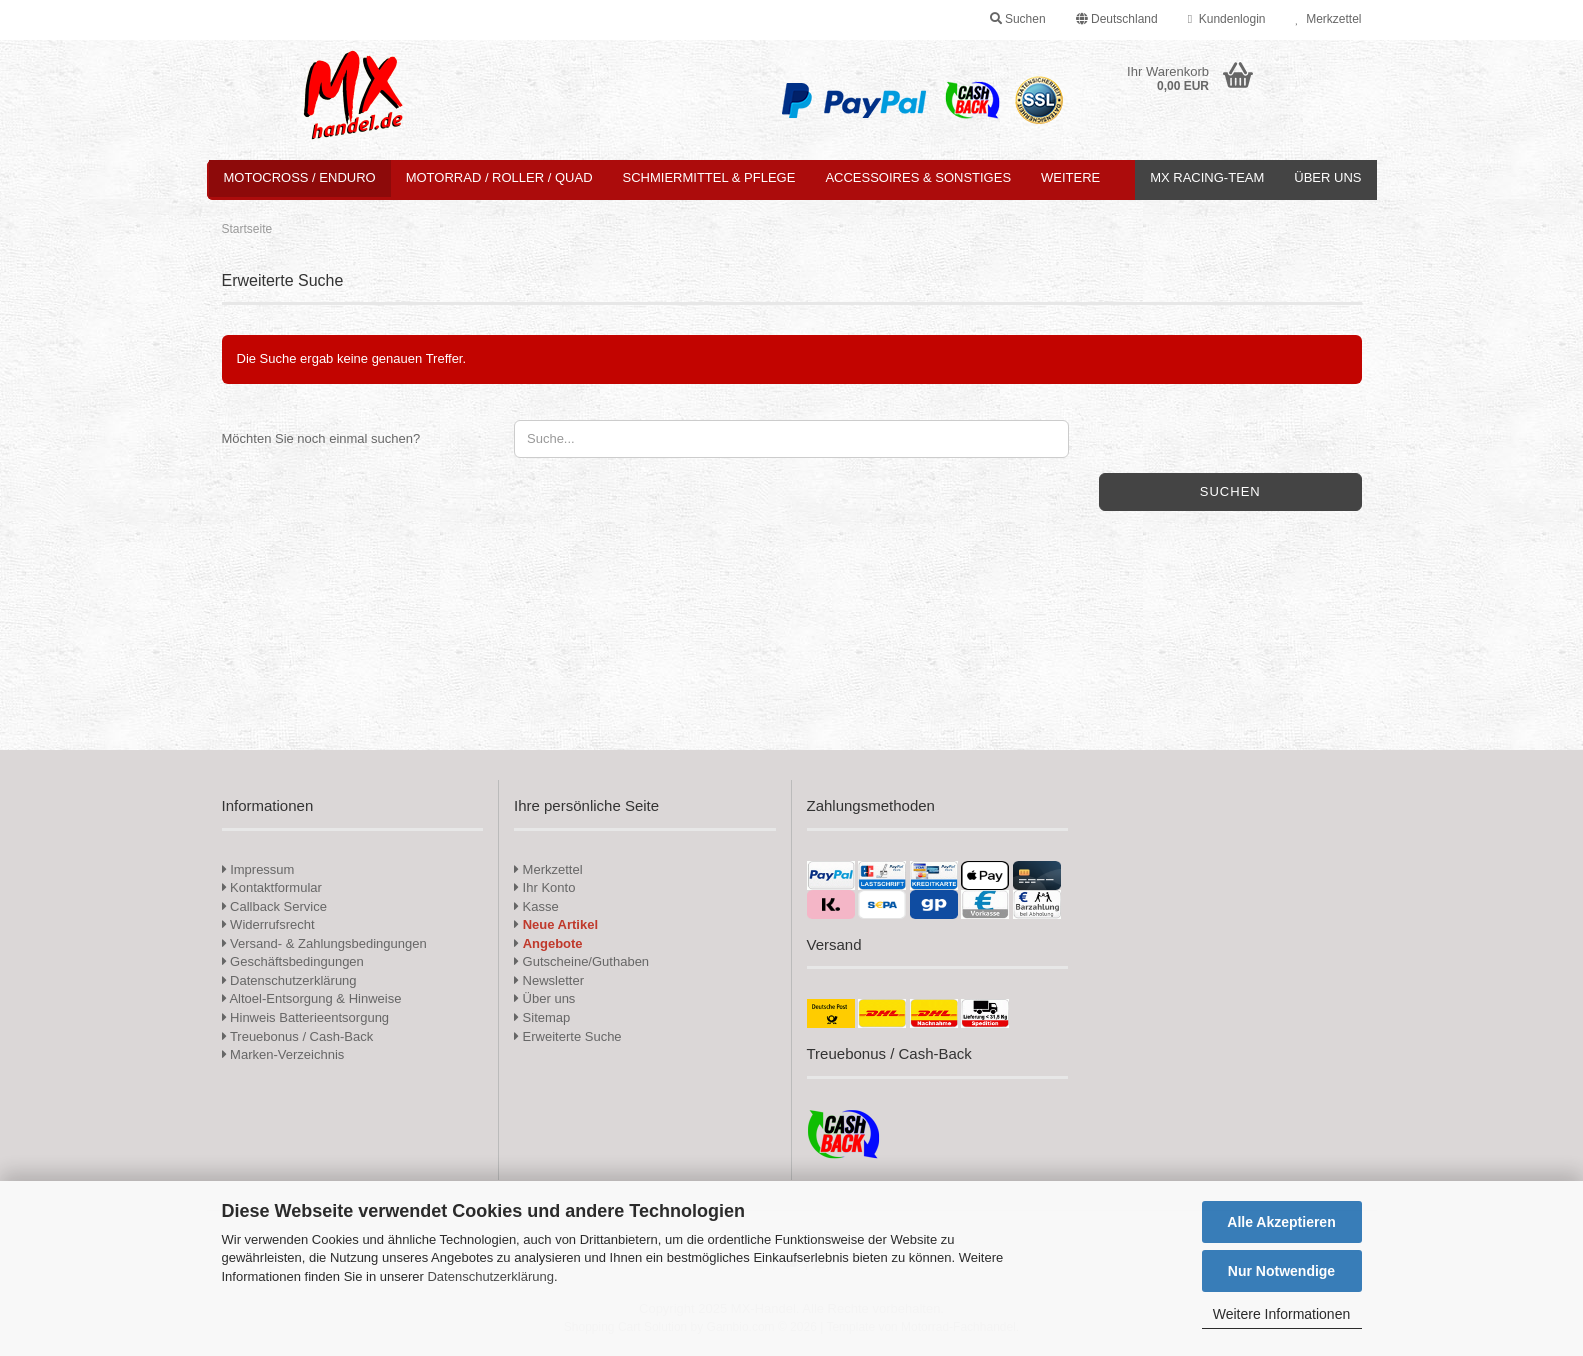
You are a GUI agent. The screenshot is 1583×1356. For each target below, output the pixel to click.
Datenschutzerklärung (490, 1276)
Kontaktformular (272, 887)
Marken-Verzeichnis (283, 1054)
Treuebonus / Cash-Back (298, 1036)
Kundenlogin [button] (1227, 19)
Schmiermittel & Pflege (709, 177)
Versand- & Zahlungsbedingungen (324, 943)
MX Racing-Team (1207, 177)
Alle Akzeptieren (1281, 1222)
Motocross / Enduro (300, 177)
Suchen (1230, 491)
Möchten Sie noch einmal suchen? (321, 438)
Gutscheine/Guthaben (581, 961)
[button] (1117, 20)
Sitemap (542, 1017)
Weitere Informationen (1281, 1314)
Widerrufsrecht (268, 924)
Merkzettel (1328, 19)
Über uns (1327, 177)
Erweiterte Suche (568, 1036)
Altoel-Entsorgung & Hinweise (312, 998)
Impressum (262, 869)
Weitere (1070, 177)
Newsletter (549, 980)
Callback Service (274, 906)
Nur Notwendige (1281, 1271)
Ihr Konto (544, 887)
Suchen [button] (1018, 19)
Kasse (536, 906)
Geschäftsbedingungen (293, 961)
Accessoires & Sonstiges (918, 177)
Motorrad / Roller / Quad (499, 177)
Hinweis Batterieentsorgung (306, 1017)
